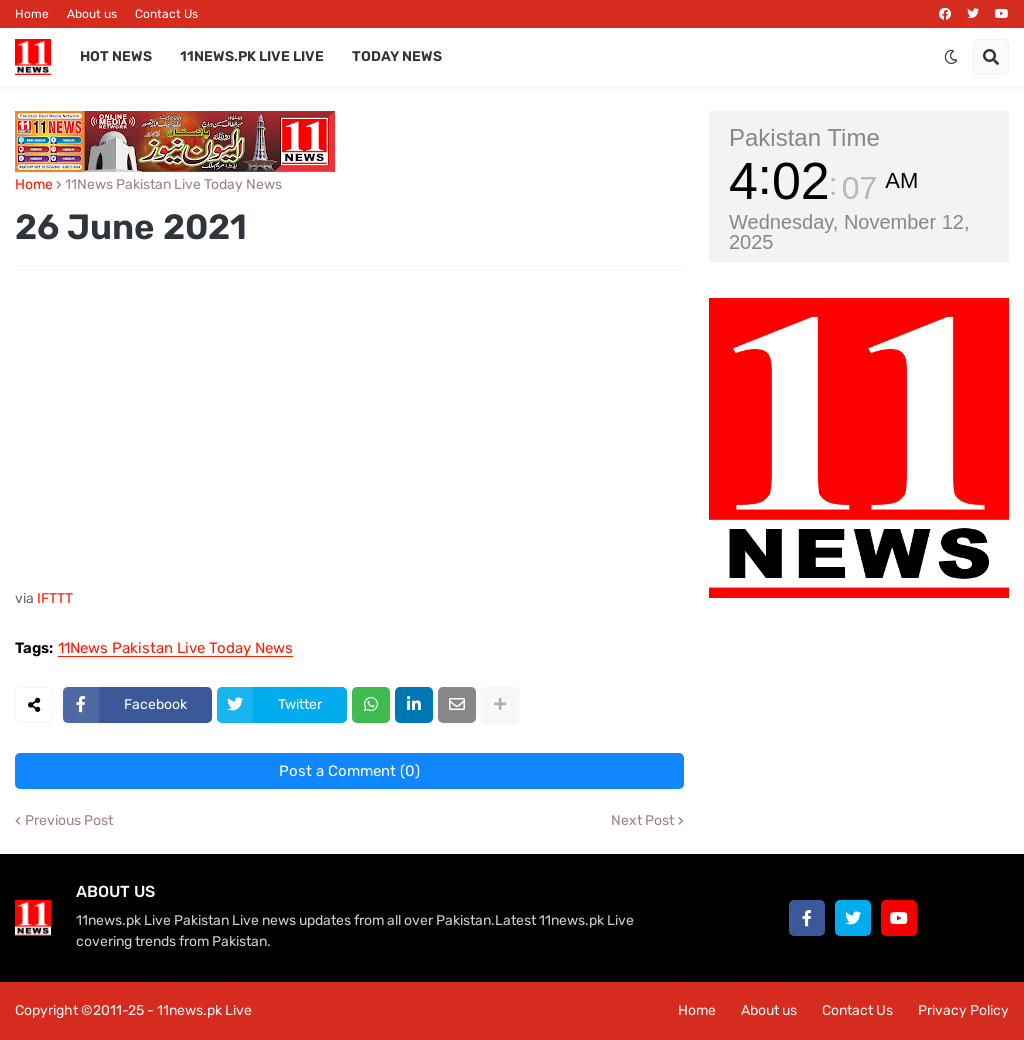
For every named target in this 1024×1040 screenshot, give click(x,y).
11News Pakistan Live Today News (173, 185)
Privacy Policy (963, 1010)
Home (32, 14)
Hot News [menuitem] (116, 56)
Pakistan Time (804, 137)
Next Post (642, 821)
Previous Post (69, 821)
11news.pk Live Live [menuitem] (252, 56)
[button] (951, 57)
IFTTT (55, 598)
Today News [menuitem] (397, 56)
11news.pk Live (204, 1010)
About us (92, 14)
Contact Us (166, 14)
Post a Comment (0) (349, 771)
